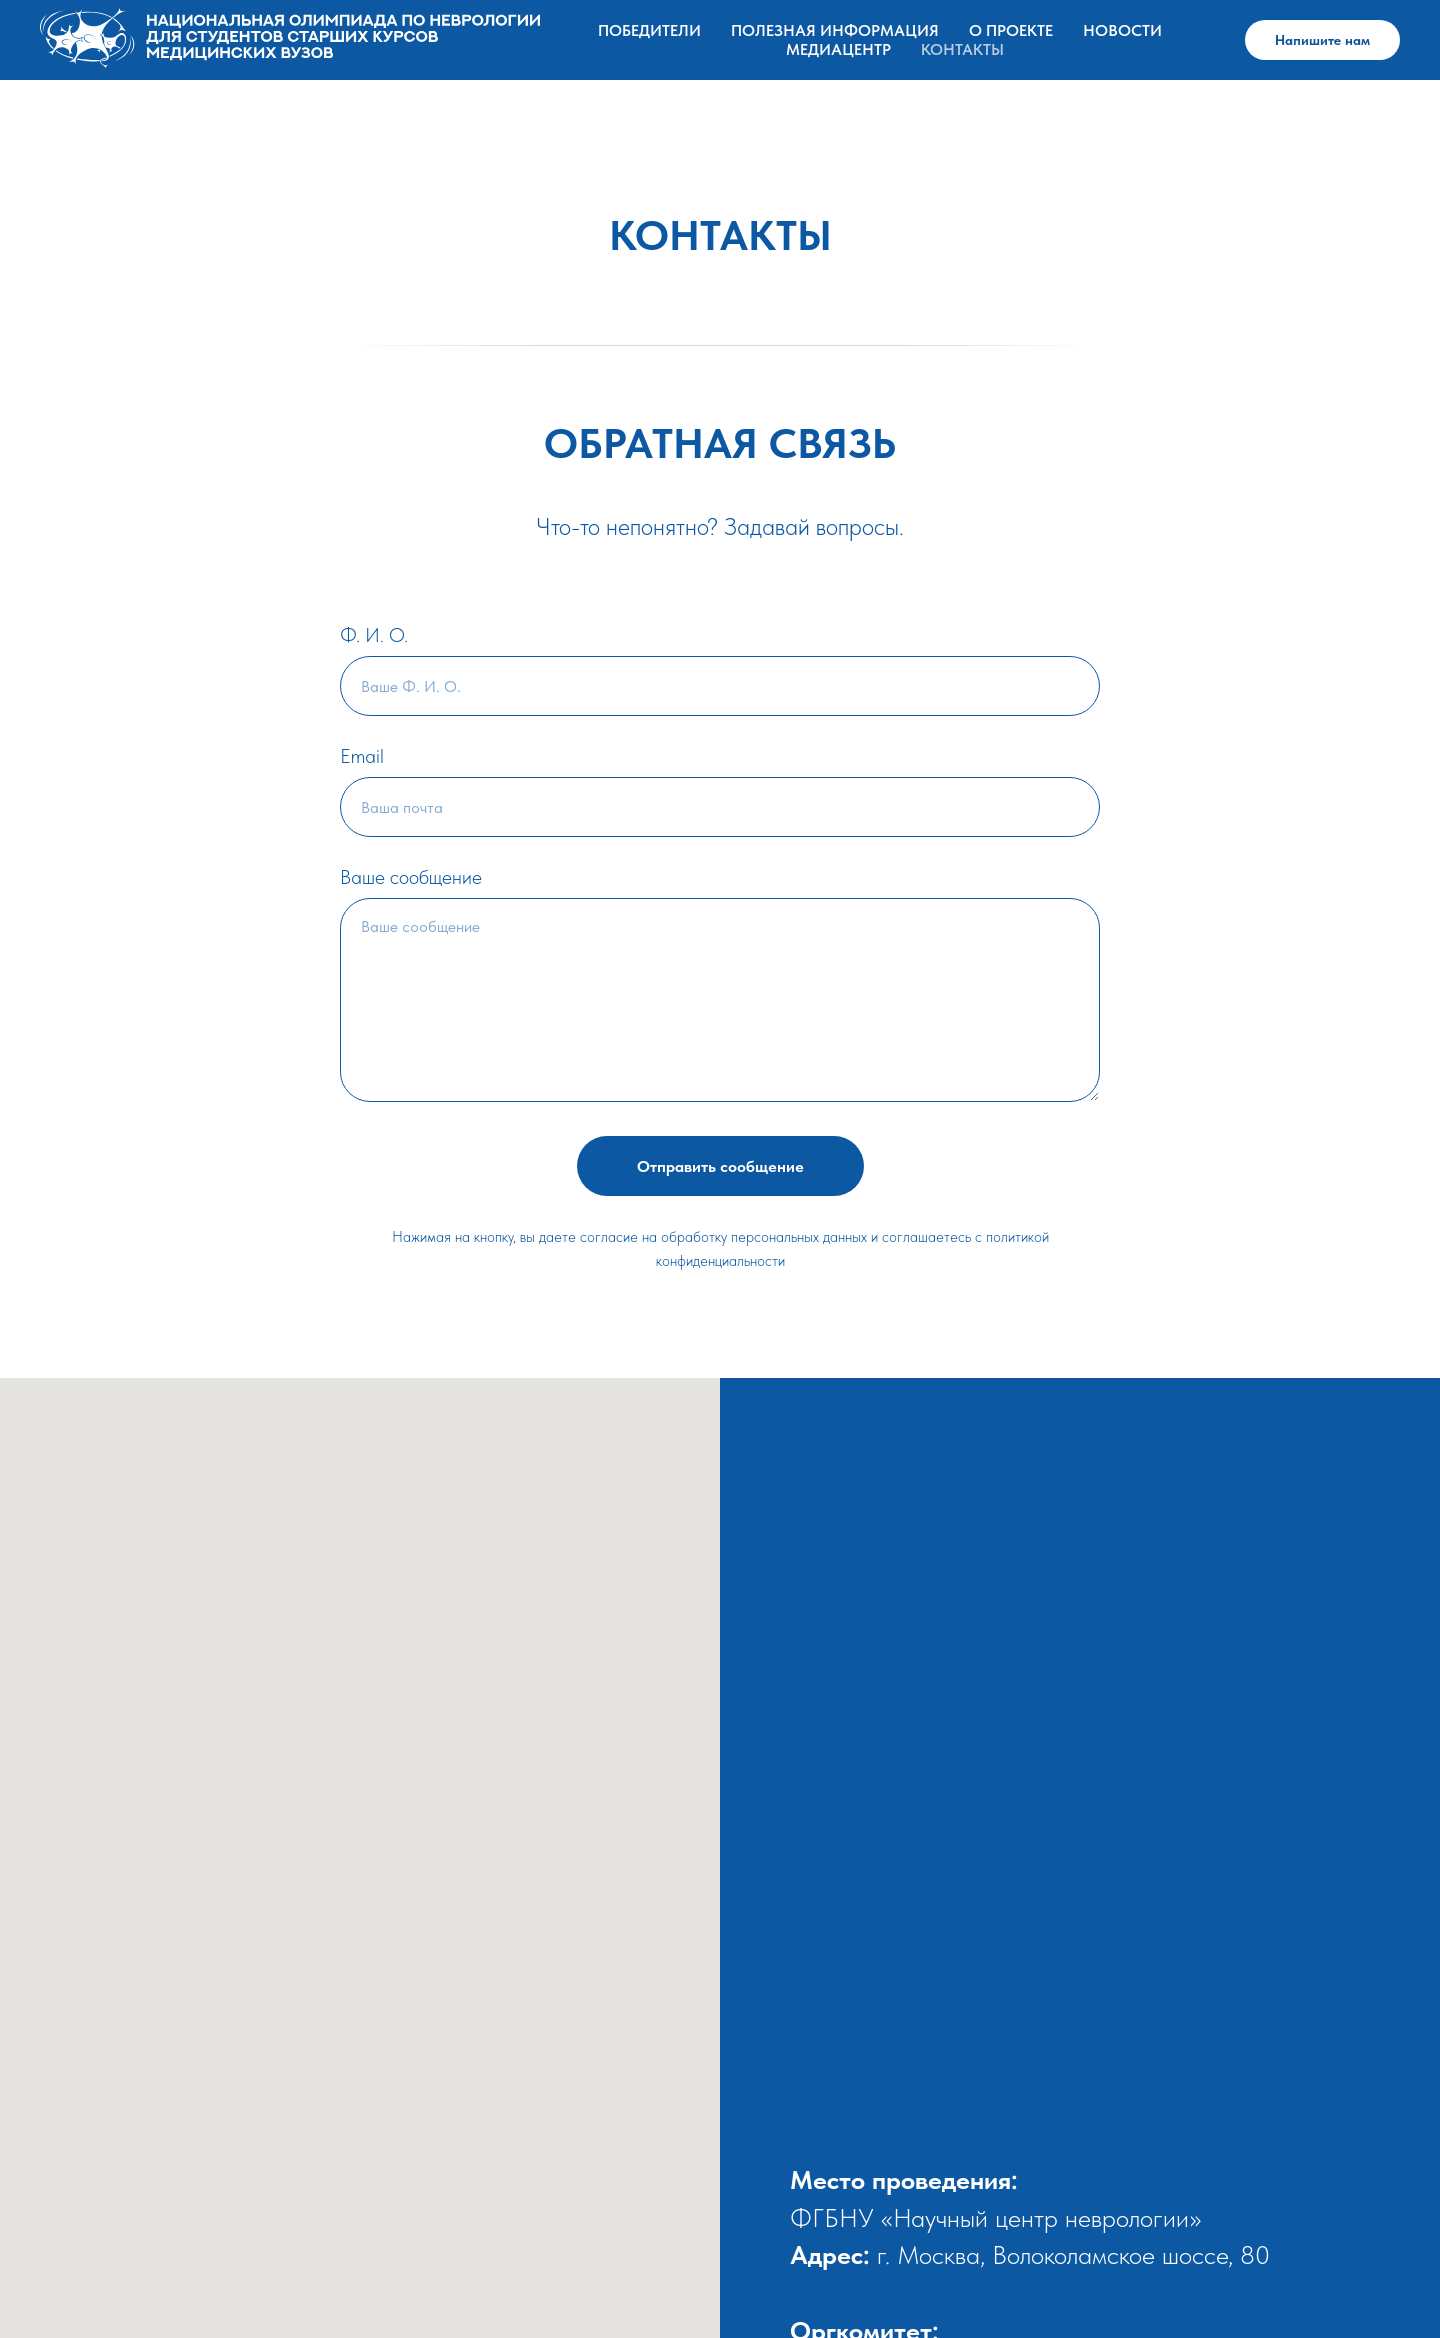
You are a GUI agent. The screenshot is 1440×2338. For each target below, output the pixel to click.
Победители (649, 30)
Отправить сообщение (720, 1166)
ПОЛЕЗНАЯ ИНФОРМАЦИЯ (835, 30)
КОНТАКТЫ (962, 49)
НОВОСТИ (1122, 30)
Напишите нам (1322, 40)
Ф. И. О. (374, 635)
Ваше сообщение (411, 877)
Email (362, 756)
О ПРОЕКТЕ (1011, 30)
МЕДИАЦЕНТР (838, 49)
